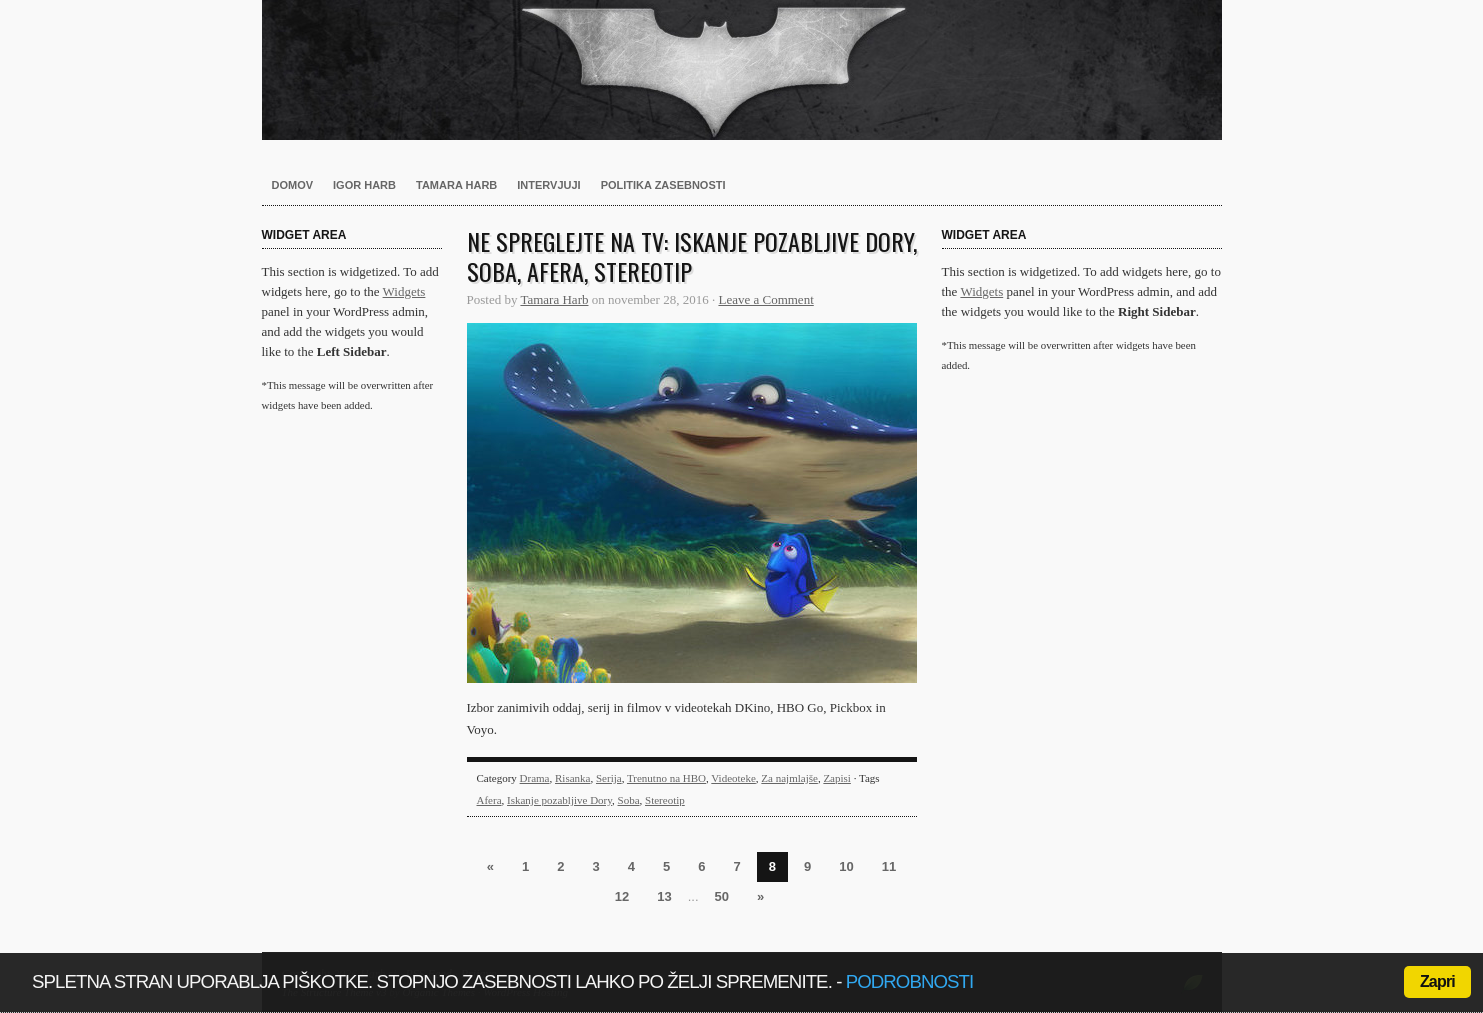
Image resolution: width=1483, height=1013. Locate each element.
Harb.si (742, 70)
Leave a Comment (765, 299)
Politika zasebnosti (663, 185)
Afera (489, 800)
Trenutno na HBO (666, 778)
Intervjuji (548, 185)
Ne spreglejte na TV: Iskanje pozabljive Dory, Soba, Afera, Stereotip (692, 256)
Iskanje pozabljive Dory (559, 800)
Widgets (404, 291)
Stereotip (665, 800)
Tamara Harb (456, 185)
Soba (629, 800)
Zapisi (837, 778)
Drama (535, 778)
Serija (609, 778)
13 (664, 896)
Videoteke (733, 778)
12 (622, 896)
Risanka (572, 778)
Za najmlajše (789, 778)
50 (722, 896)
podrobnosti (910, 981)
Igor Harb (364, 185)
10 (846, 866)
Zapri (1437, 981)
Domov (293, 185)
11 (889, 866)
